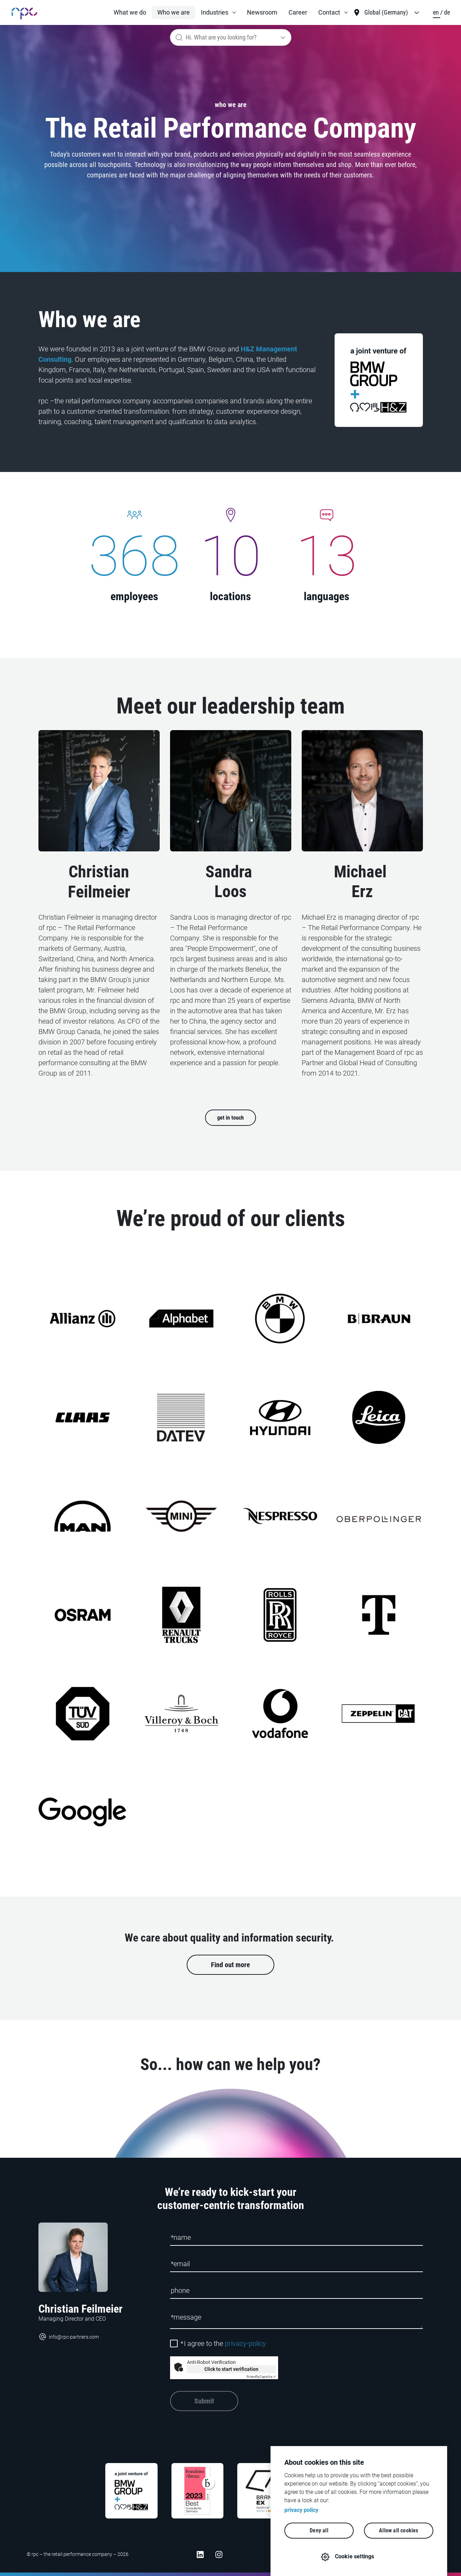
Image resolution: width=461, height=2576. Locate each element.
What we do (130, 12)
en (436, 12)
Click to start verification (231, 2369)
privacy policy (301, 2510)
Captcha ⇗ (261, 2376)
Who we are (173, 12)
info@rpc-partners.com (68, 2336)
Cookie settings (354, 2556)
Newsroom (262, 12)
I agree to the (223, 2343)
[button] (218, 12)
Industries (214, 12)
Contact (329, 12)
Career (298, 12)
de (447, 12)
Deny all (319, 2530)
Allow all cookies (398, 2530)
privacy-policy (245, 2343)
